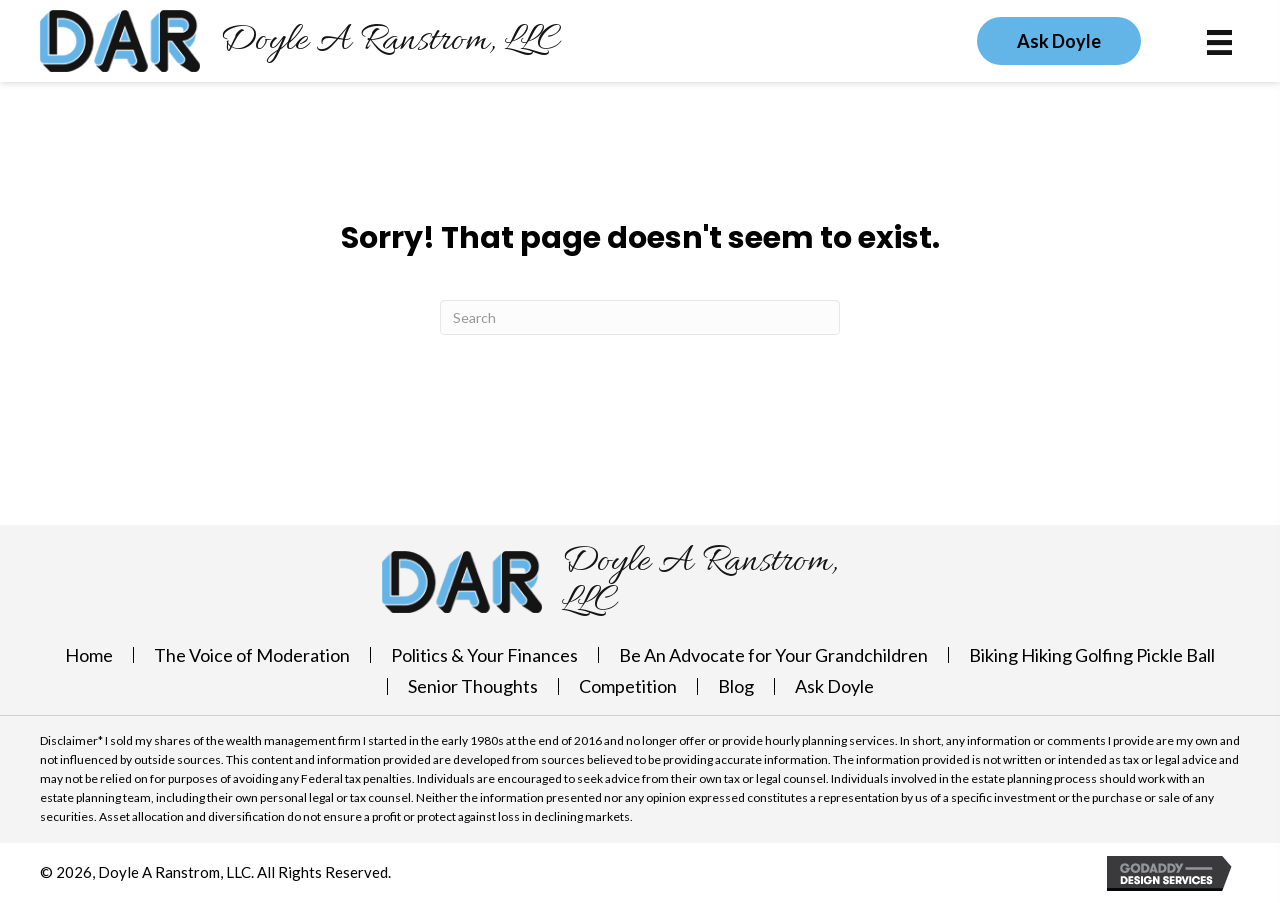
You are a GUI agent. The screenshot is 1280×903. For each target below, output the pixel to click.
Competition (628, 686)
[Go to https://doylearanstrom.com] (300, 41)
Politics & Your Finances (484, 655)
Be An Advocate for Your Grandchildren (773, 655)
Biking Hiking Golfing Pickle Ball (1092, 655)
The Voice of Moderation (252, 655)
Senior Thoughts (473, 686)
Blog (736, 686)
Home (89, 655)
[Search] (640, 317)
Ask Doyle (834, 686)
